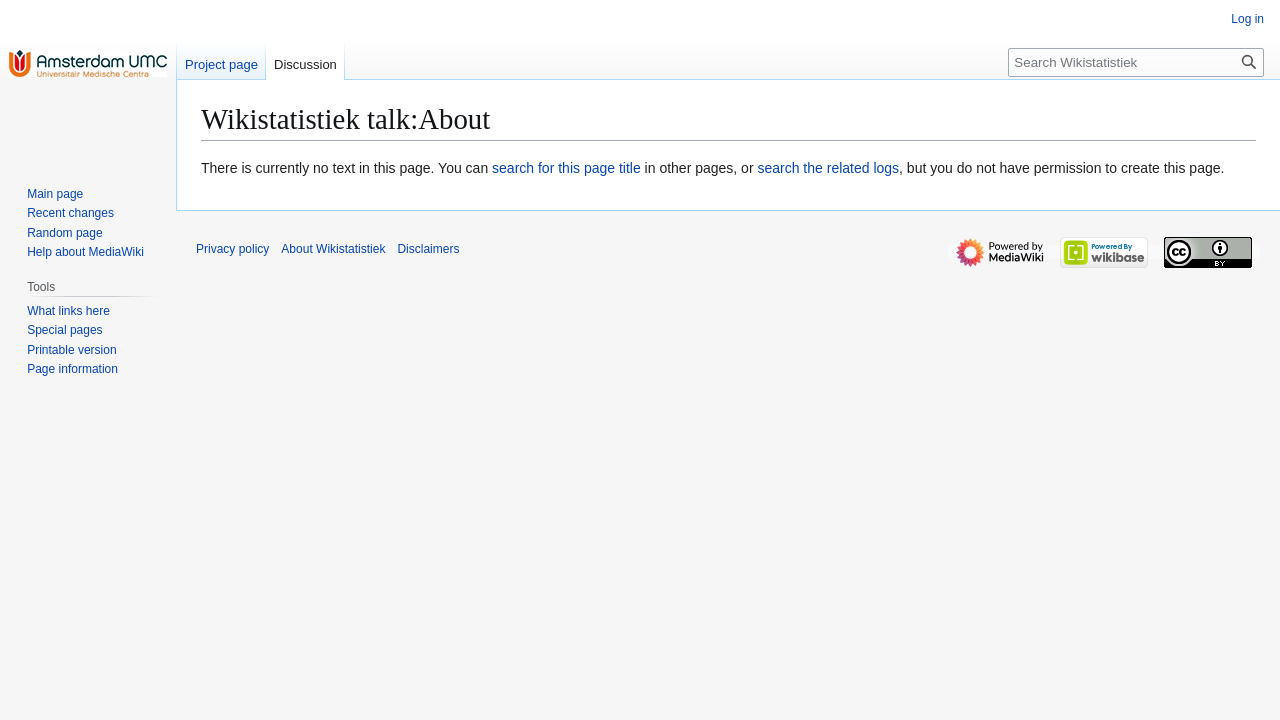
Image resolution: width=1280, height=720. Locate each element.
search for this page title (566, 168)
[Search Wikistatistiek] (1136, 62)
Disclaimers (428, 249)
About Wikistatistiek (333, 249)
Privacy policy (232, 249)
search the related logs (828, 168)
